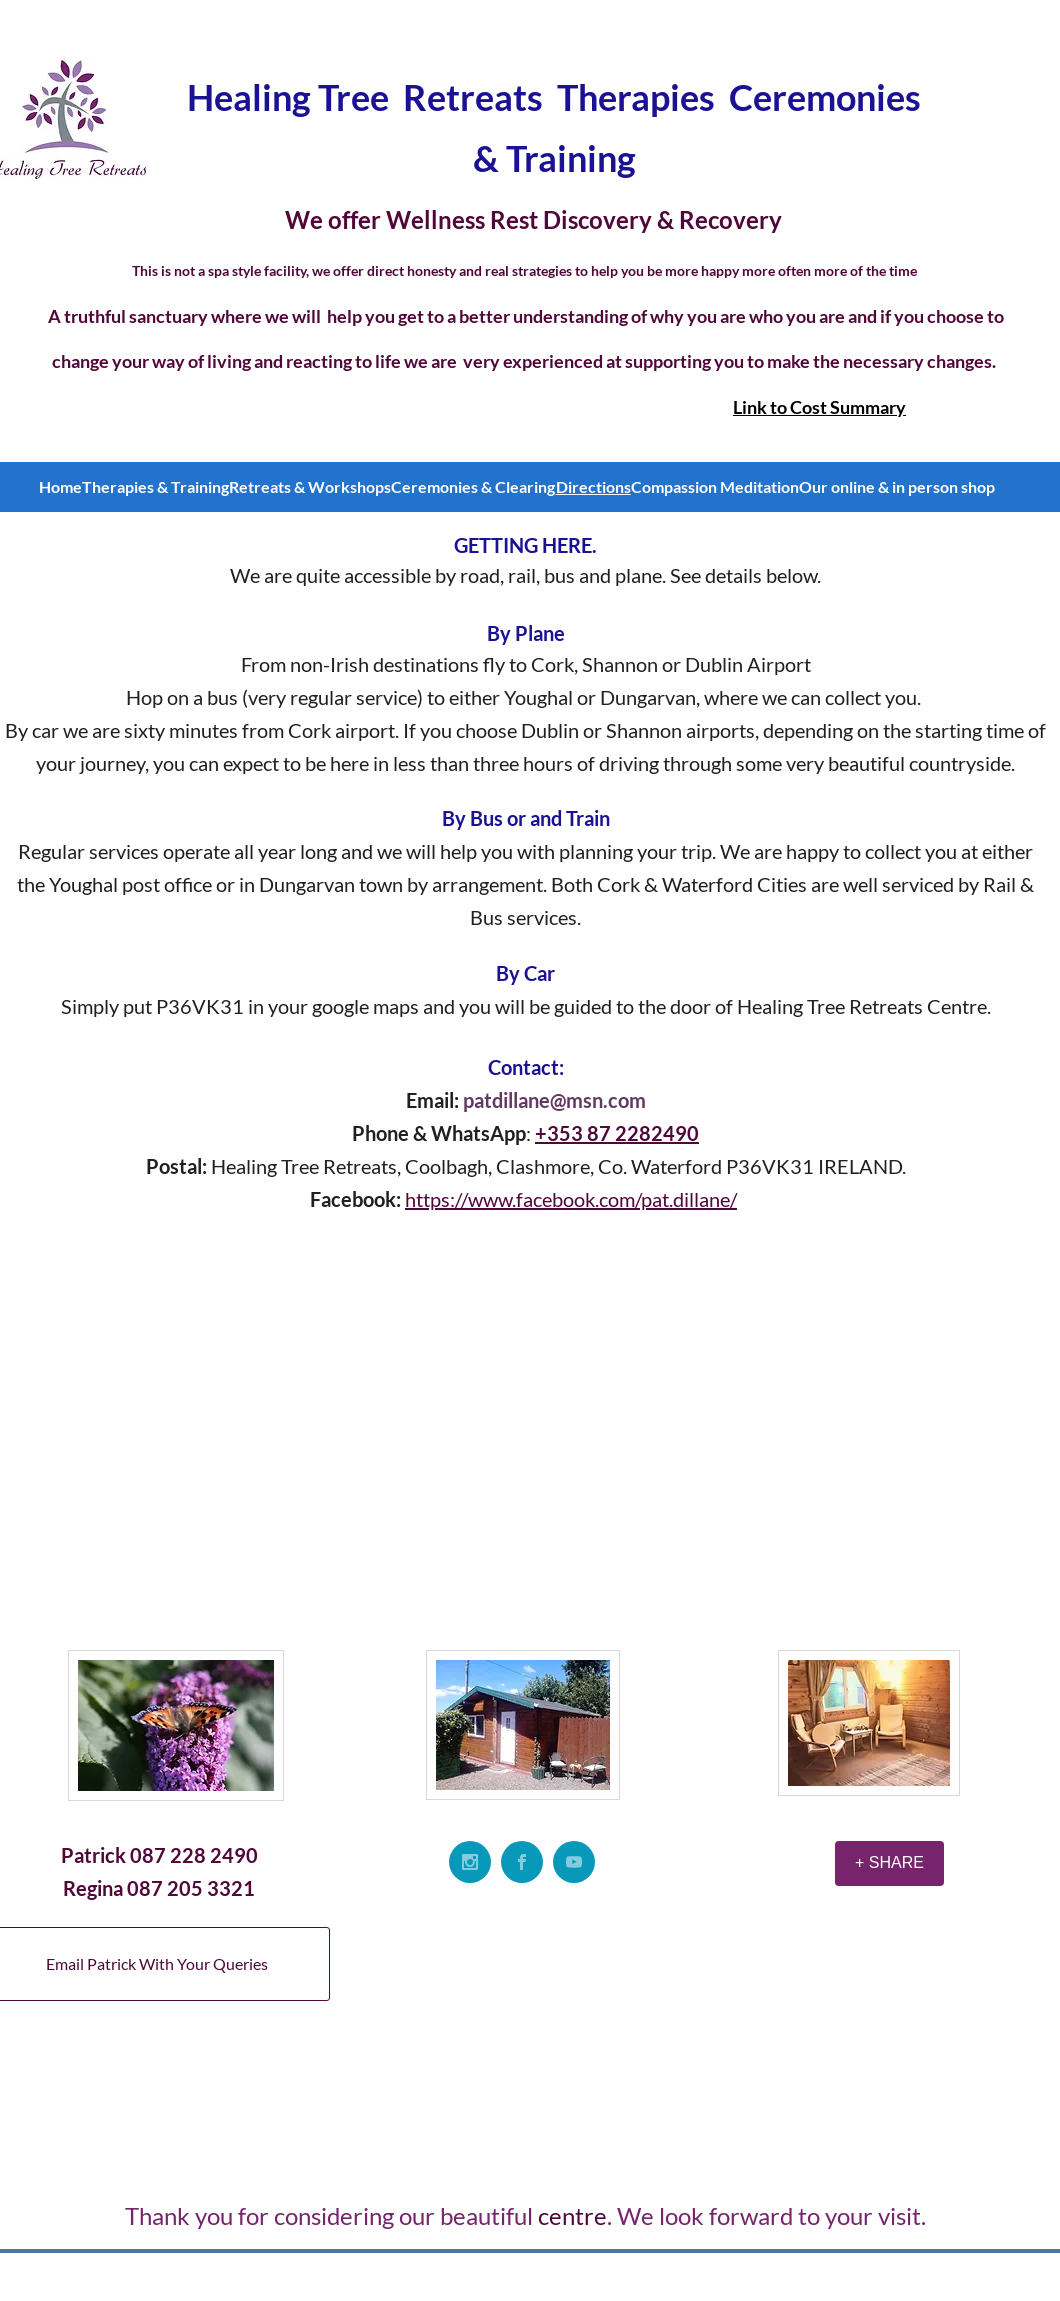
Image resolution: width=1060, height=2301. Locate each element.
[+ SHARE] (889, 1863)
